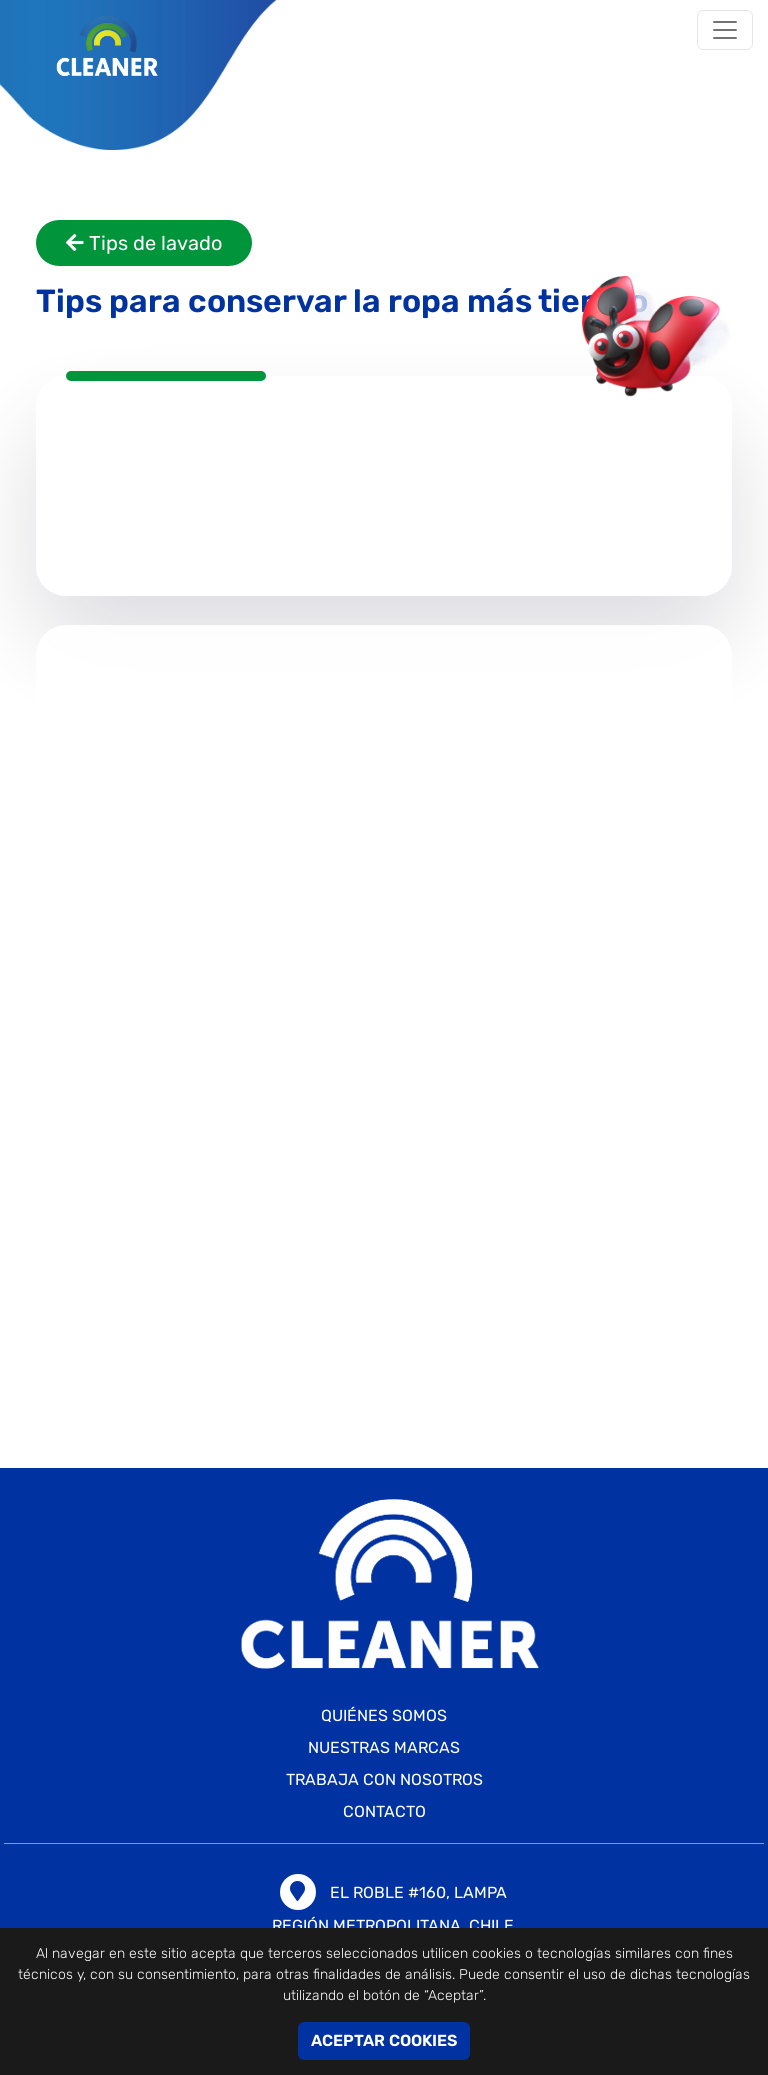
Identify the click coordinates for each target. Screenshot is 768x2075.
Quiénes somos (384, 1715)
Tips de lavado (144, 243)
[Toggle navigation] (725, 30)
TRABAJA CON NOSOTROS (384, 1779)
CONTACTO (384, 1811)
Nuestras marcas (384, 1747)
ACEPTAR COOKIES (384, 2040)
